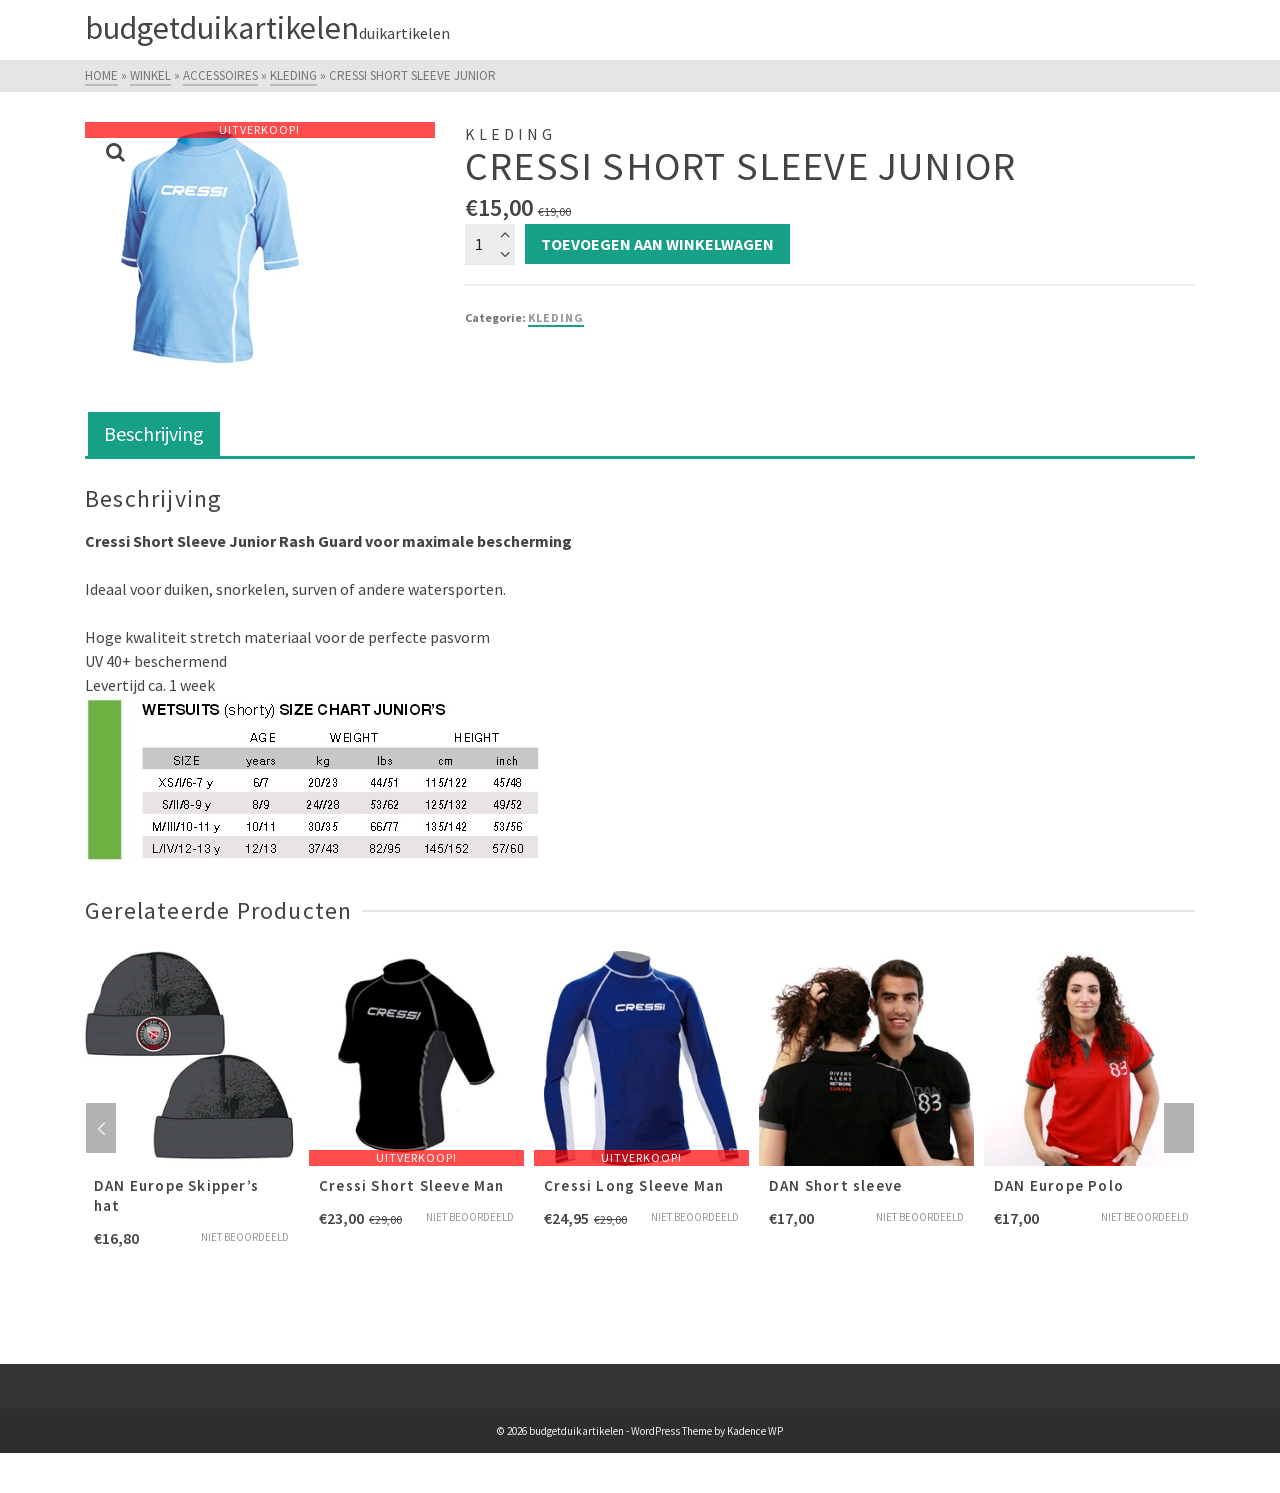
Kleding (556, 317)
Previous (101, 1128)
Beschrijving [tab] (154, 433)
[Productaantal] (490, 244)
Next (1179, 1128)
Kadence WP (755, 1431)
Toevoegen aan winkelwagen (657, 244)
